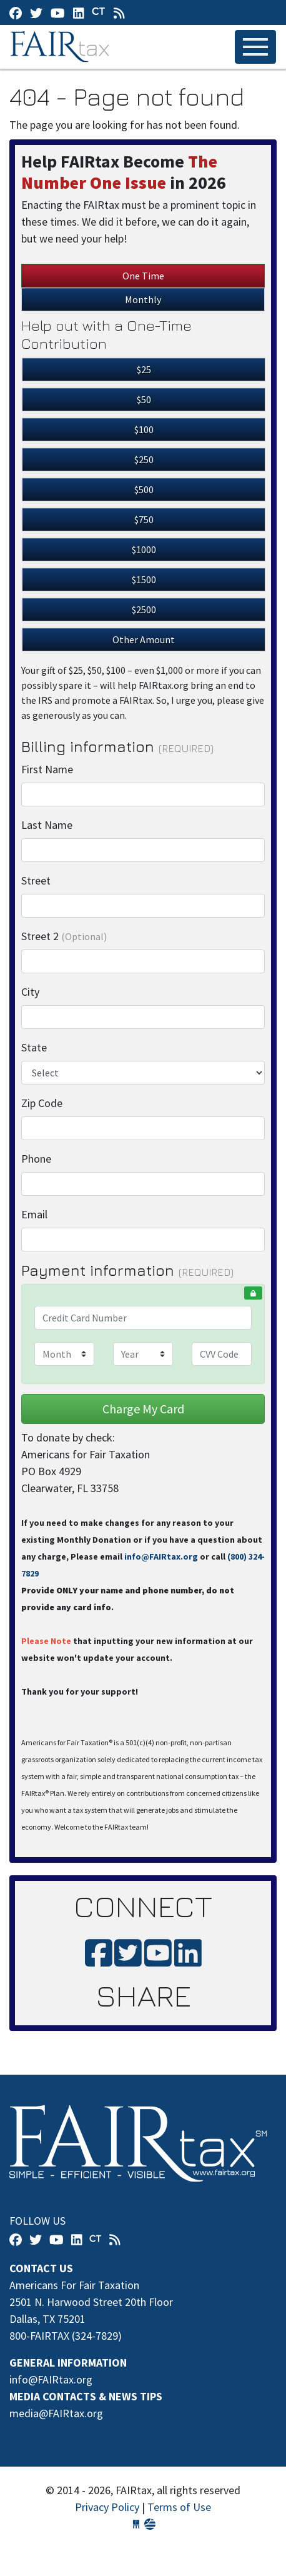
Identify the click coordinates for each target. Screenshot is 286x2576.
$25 (144, 369)
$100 (144, 429)
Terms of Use (179, 2507)
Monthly (143, 299)
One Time (143, 275)
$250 (144, 459)
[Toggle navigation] (255, 47)
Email (34, 1214)
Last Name (46, 825)
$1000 (144, 549)
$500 (144, 489)
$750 (144, 519)
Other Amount (143, 639)
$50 (144, 399)
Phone (36, 1158)
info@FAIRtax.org (161, 1556)
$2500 (144, 609)
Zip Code (41, 1103)
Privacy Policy (107, 2507)
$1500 (144, 579)
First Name (47, 769)
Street (36, 880)
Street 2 (64, 936)
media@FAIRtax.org (56, 2413)
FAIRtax (61, 47)
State (34, 1047)
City (30, 992)
